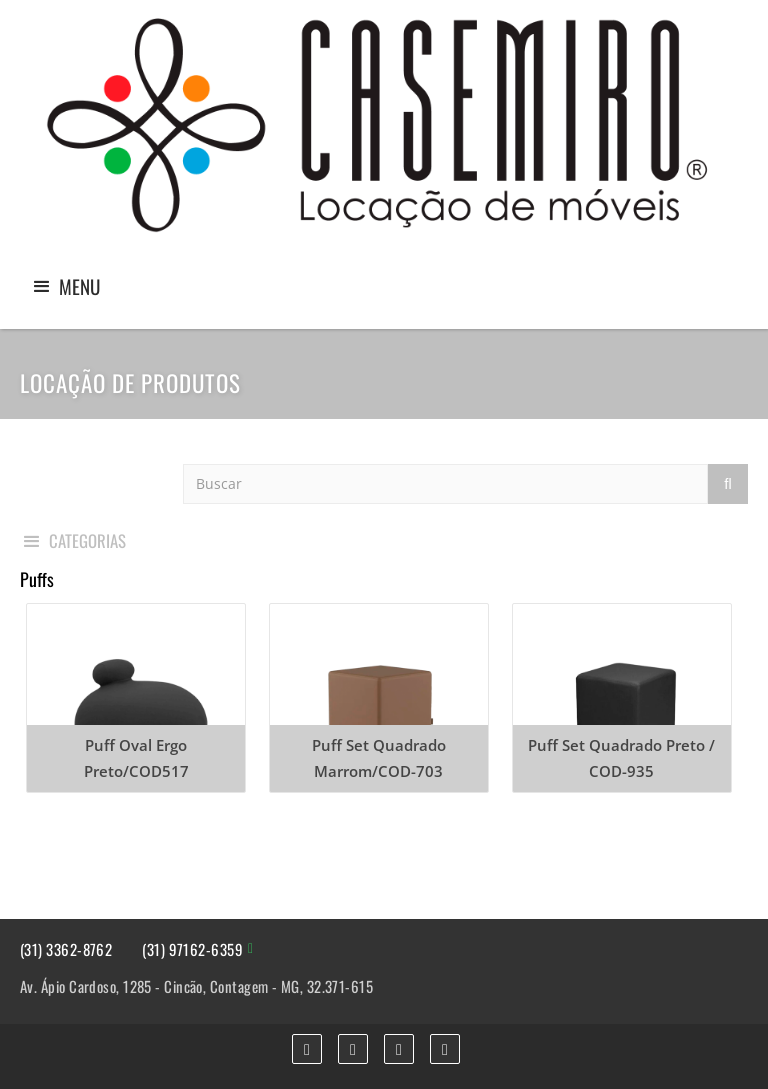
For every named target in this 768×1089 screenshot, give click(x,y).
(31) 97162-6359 (192, 949)
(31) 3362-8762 (66, 949)
